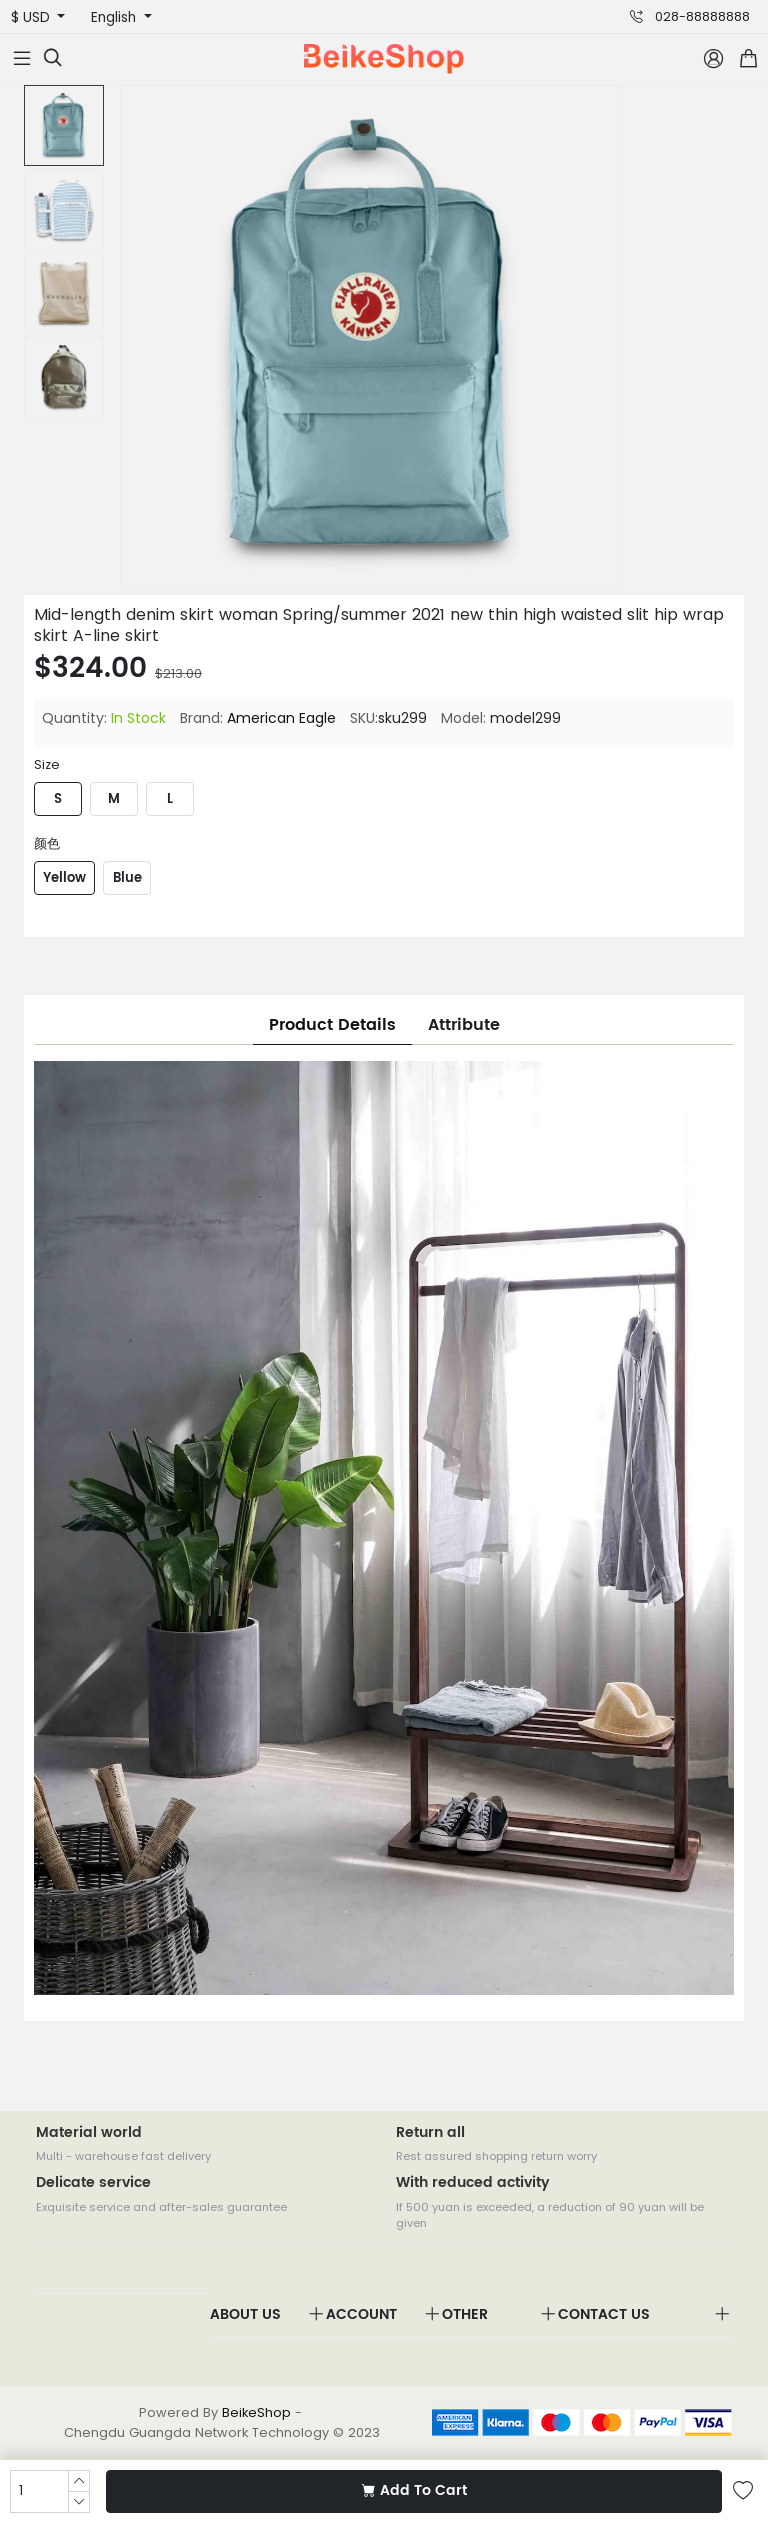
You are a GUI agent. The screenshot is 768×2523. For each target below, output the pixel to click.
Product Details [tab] (332, 1025)
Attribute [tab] (464, 1025)
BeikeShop (256, 2412)
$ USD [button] (32, 17)
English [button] (115, 17)
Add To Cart (414, 2491)
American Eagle (281, 718)
